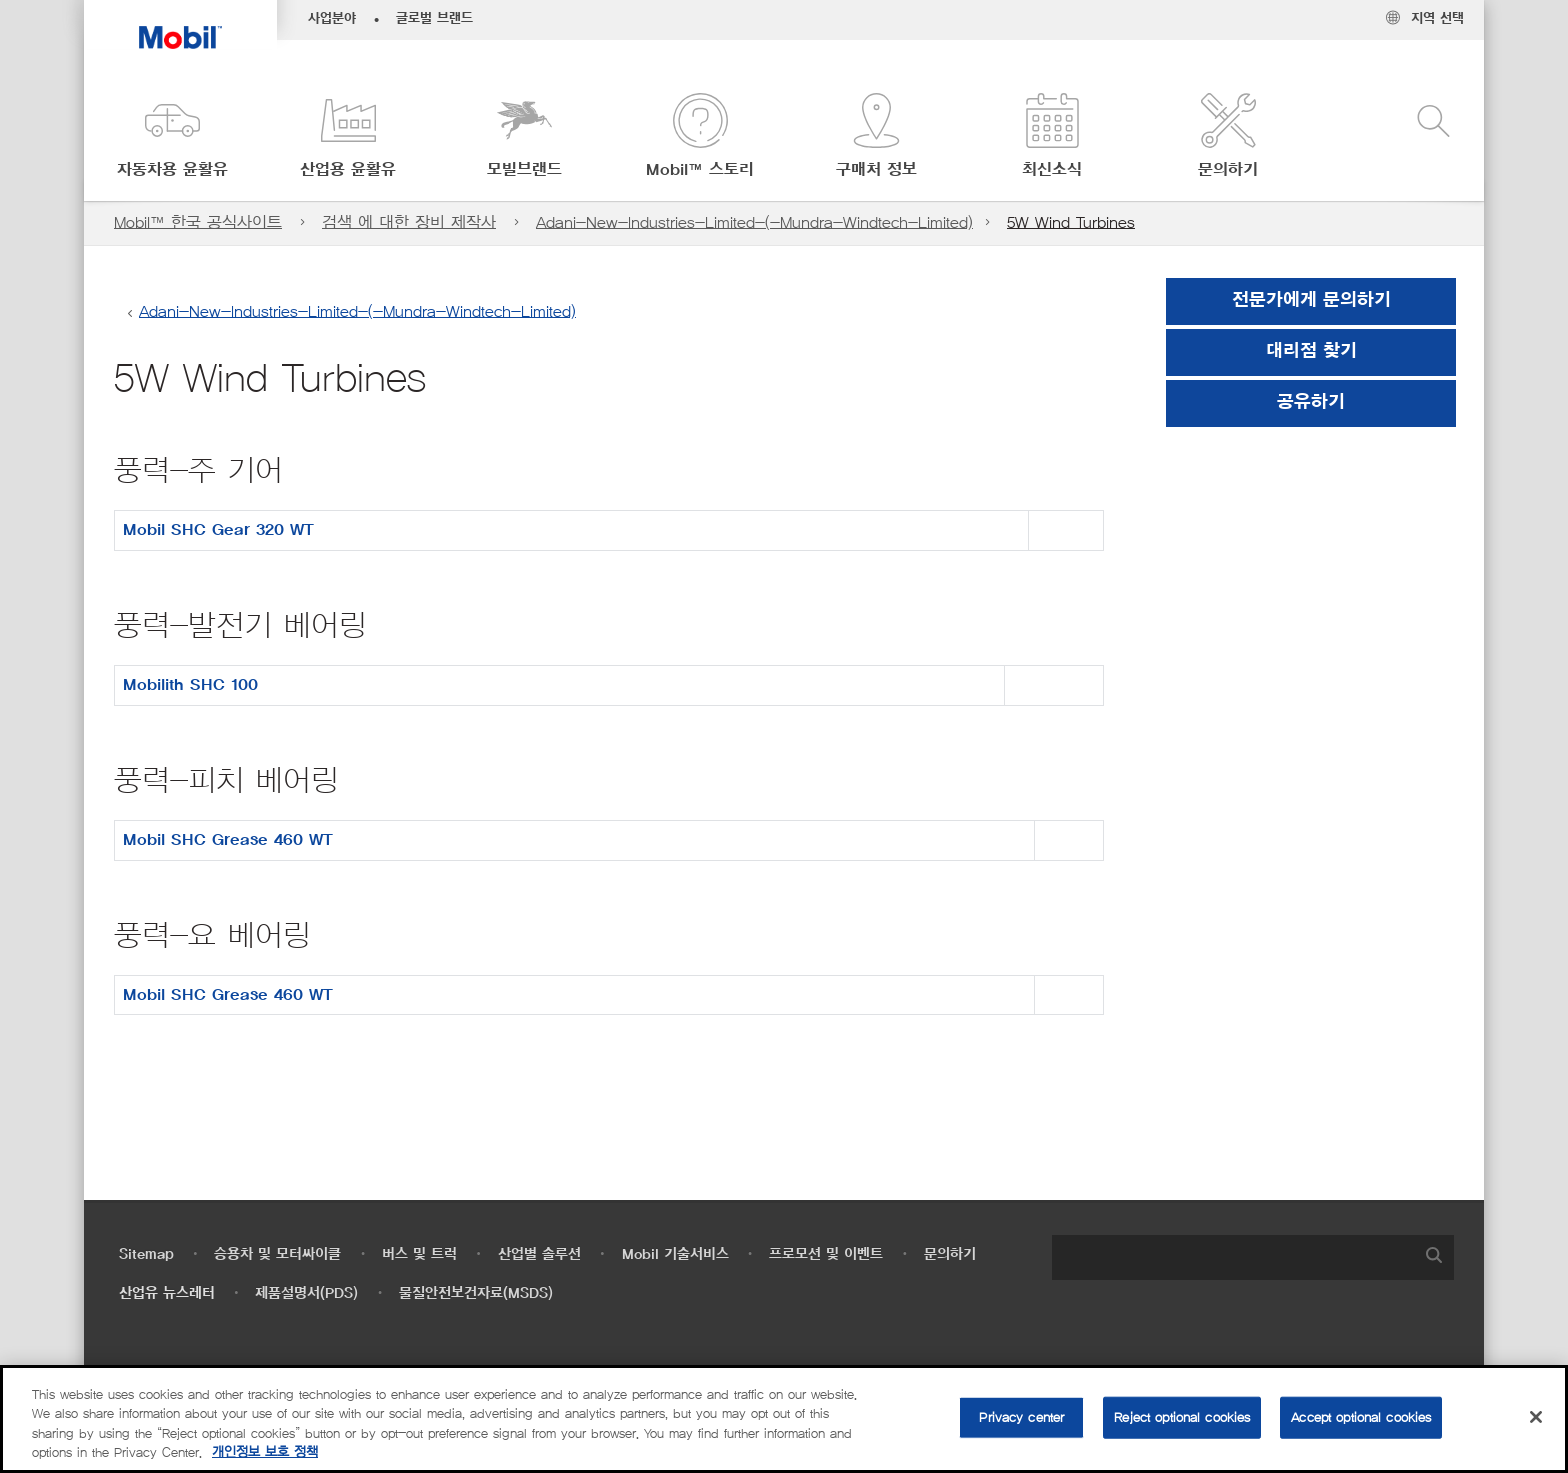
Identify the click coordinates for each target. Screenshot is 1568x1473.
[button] (172, 137)
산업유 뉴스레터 (167, 1293)
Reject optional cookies (1182, 1417)
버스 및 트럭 (419, 1254)
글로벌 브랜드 (434, 19)
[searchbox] (1233, 1257)
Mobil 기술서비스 (675, 1254)
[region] (784, 1419)
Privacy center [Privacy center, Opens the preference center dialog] (1021, 1417)
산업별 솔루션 (539, 1254)
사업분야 (332, 19)
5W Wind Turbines (1071, 222)
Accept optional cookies (1361, 1417)
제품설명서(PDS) (306, 1293)
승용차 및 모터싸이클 (277, 1254)
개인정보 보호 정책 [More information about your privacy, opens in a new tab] (265, 1452)
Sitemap (146, 1254)
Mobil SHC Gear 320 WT (218, 530)
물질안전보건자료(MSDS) (476, 1293)
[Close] (1536, 1417)
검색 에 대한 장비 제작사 (409, 222)
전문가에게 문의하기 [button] (1311, 301)
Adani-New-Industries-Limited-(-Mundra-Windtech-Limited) (754, 222)
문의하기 (950, 1254)
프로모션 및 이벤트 (826, 1254)
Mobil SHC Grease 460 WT (228, 840)
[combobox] (1253, 1257)
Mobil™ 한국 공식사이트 (198, 222)
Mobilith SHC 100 (190, 685)
